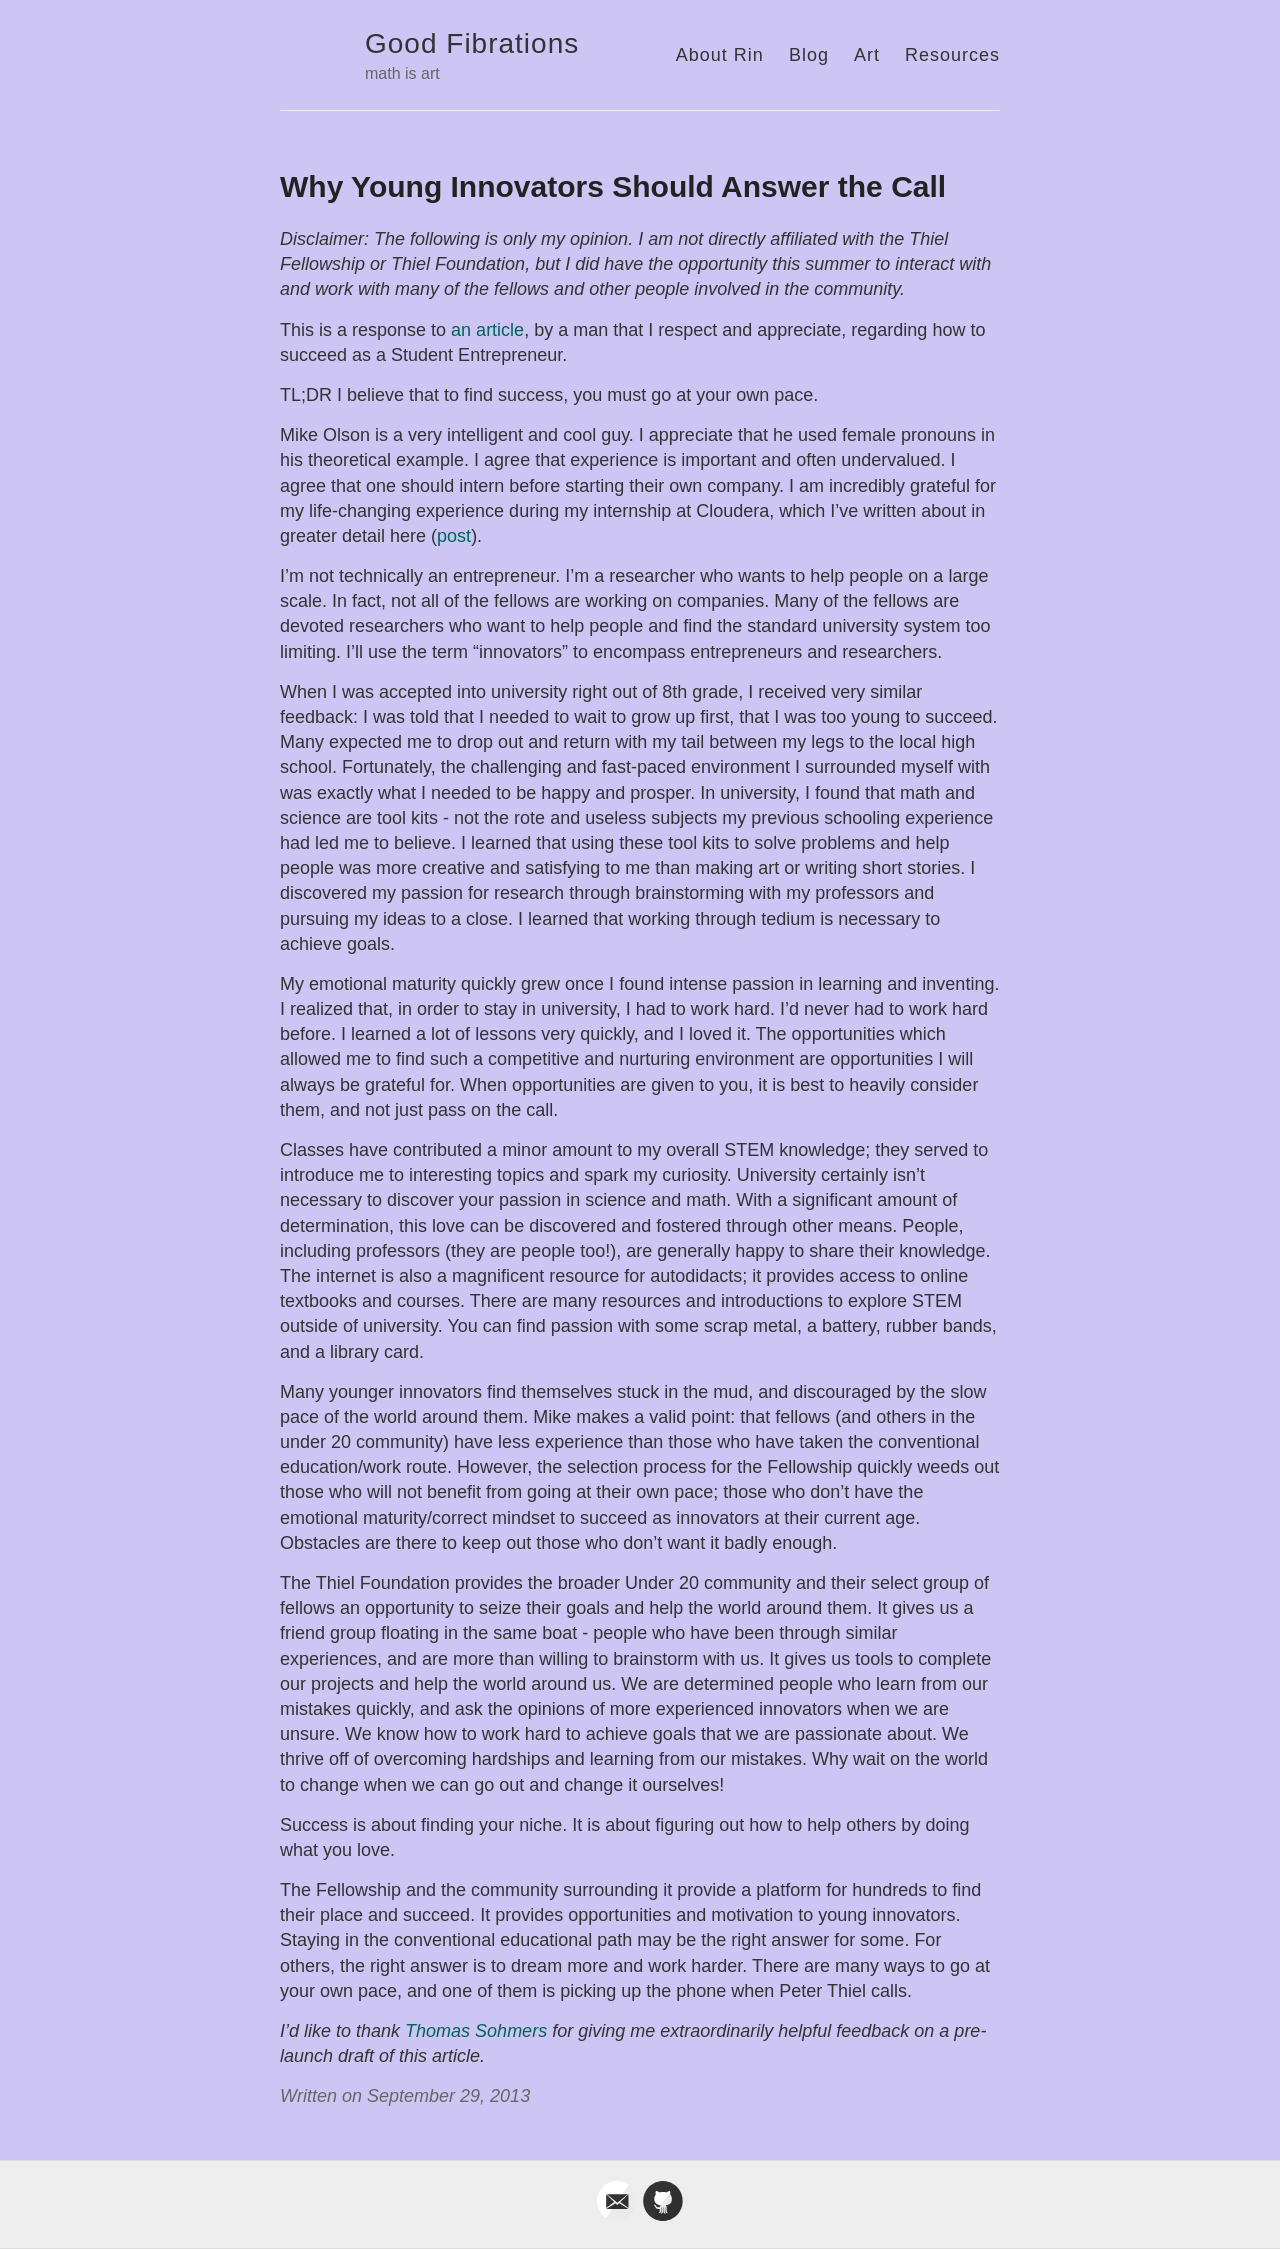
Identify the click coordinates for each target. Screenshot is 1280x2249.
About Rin (720, 55)
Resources (952, 55)
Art (867, 55)
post (454, 536)
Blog (809, 55)
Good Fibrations (472, 43)
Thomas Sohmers (476, 2031)
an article (487, 330)
